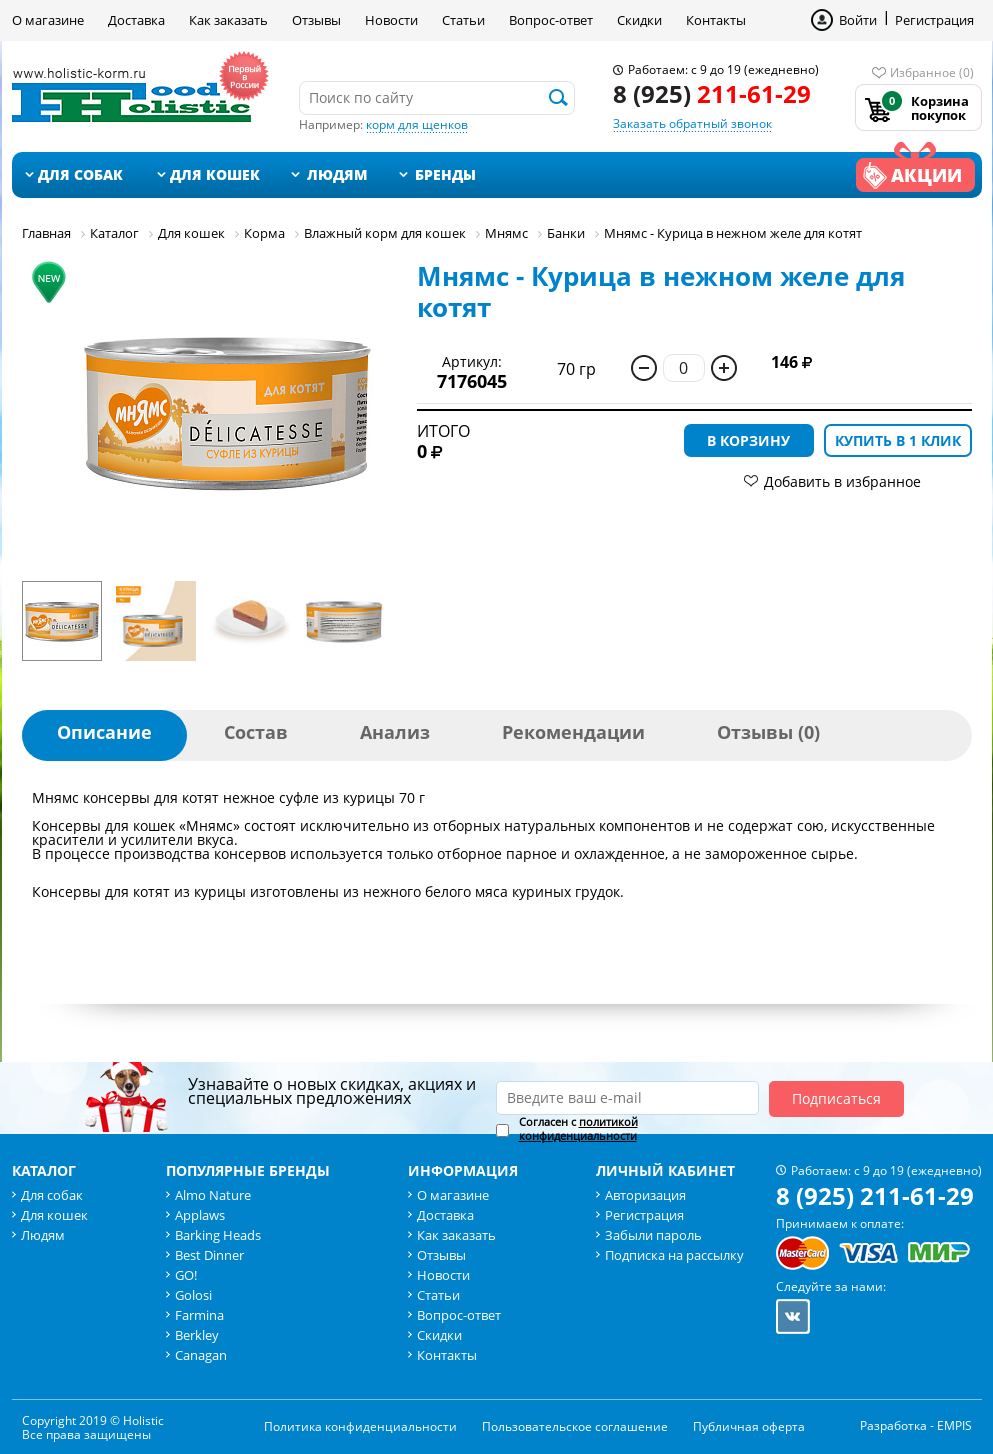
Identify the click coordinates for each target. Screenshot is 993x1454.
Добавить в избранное (842, 481)
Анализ (395, 732)
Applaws (200, 1215)
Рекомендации (573, 732)
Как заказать (228, 20)
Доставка (136, 20)
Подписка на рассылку (674, 1255)
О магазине (48, 20)
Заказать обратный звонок (692, 123)
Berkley (197, 1335)
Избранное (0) (932, 72)
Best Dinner (209, 1255)
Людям (337, 174)
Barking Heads (218, 1235)
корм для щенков (417, 124)
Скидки (639, 20)
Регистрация (934, 20)
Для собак (80, 174)
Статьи (463, 20)
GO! (186, 1275)
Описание (104, 732)
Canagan (201, 1355)
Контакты (716, 20)
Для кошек (215, 174)
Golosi (193, 1295)
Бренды (445, 174)
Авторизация (645, 1195)
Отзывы (316, 20)
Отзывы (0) (768, 732)
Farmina (199, 1315)
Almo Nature (213, 1195)
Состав (256, 732)
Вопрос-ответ (551, 20)
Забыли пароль (653, 1235)
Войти (858, 20)
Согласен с (578, 1129)
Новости (391, 20)
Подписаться (836, 1098)
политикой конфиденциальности (578, 1128)
